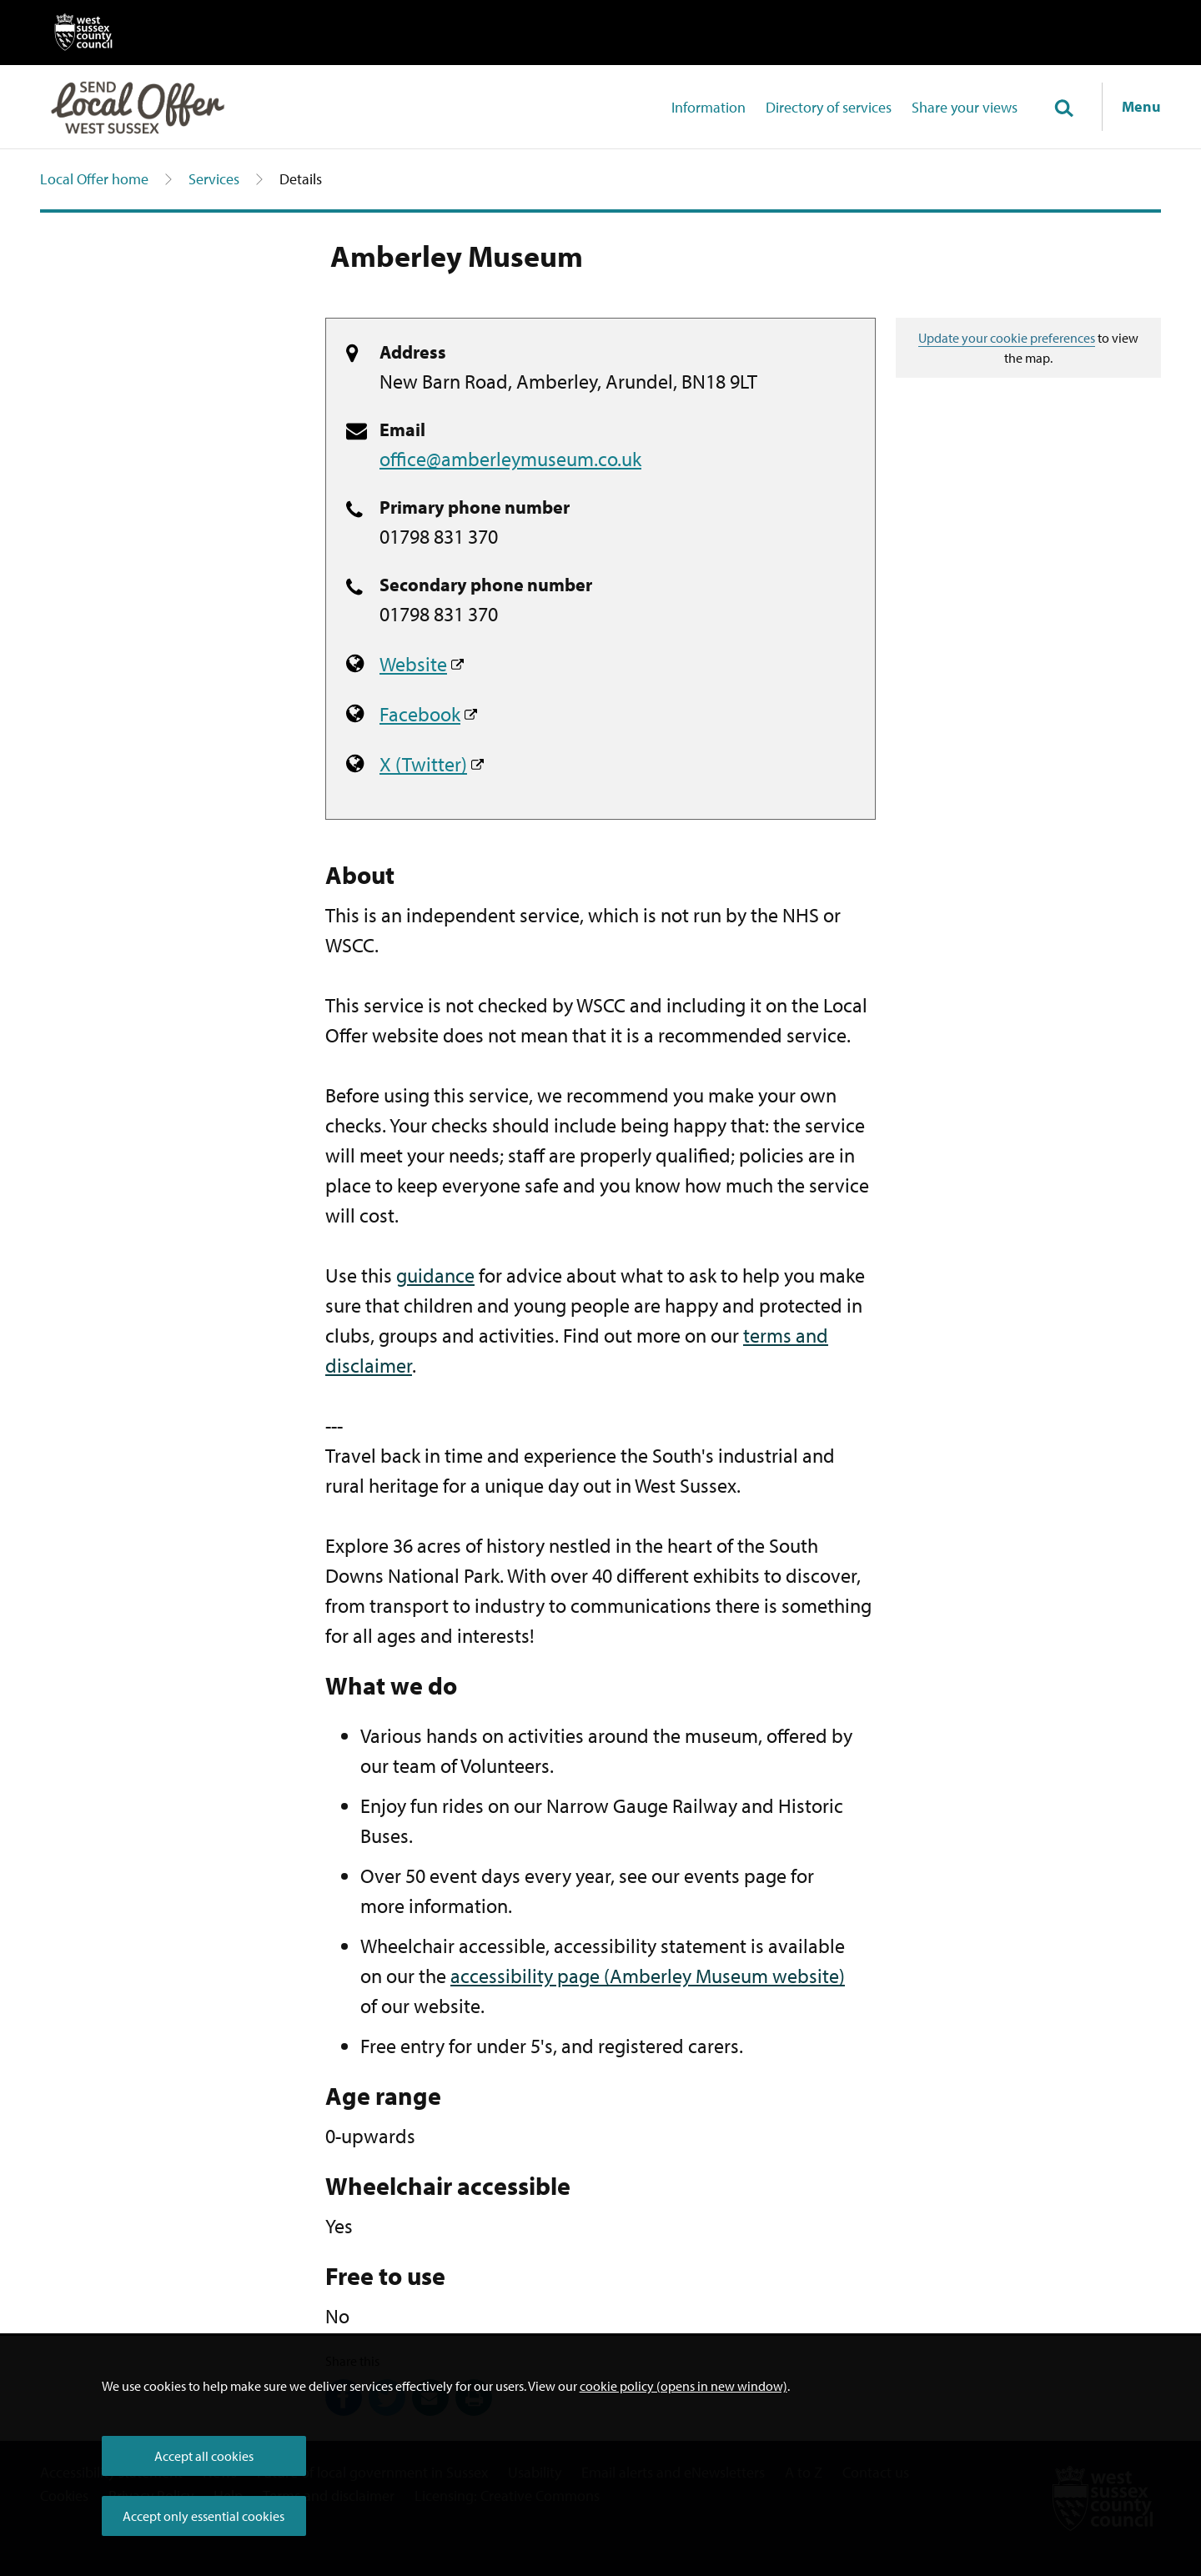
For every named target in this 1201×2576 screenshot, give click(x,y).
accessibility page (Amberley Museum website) (647, 1975)
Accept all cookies (204, 2456)
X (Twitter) (423, 763)
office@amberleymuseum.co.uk (510, 458)
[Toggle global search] (1063, 109)
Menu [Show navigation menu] (1141, 106)
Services (213, 178)
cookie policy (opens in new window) (683, 2386)
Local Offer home (94, 178)
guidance (435, 1275)
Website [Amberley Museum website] (413, 663)
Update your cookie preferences (1006, 337)
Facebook (419, 713)
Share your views (965, 107)
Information (708, 107)
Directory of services (829, 107)
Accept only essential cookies (203, 2516)
